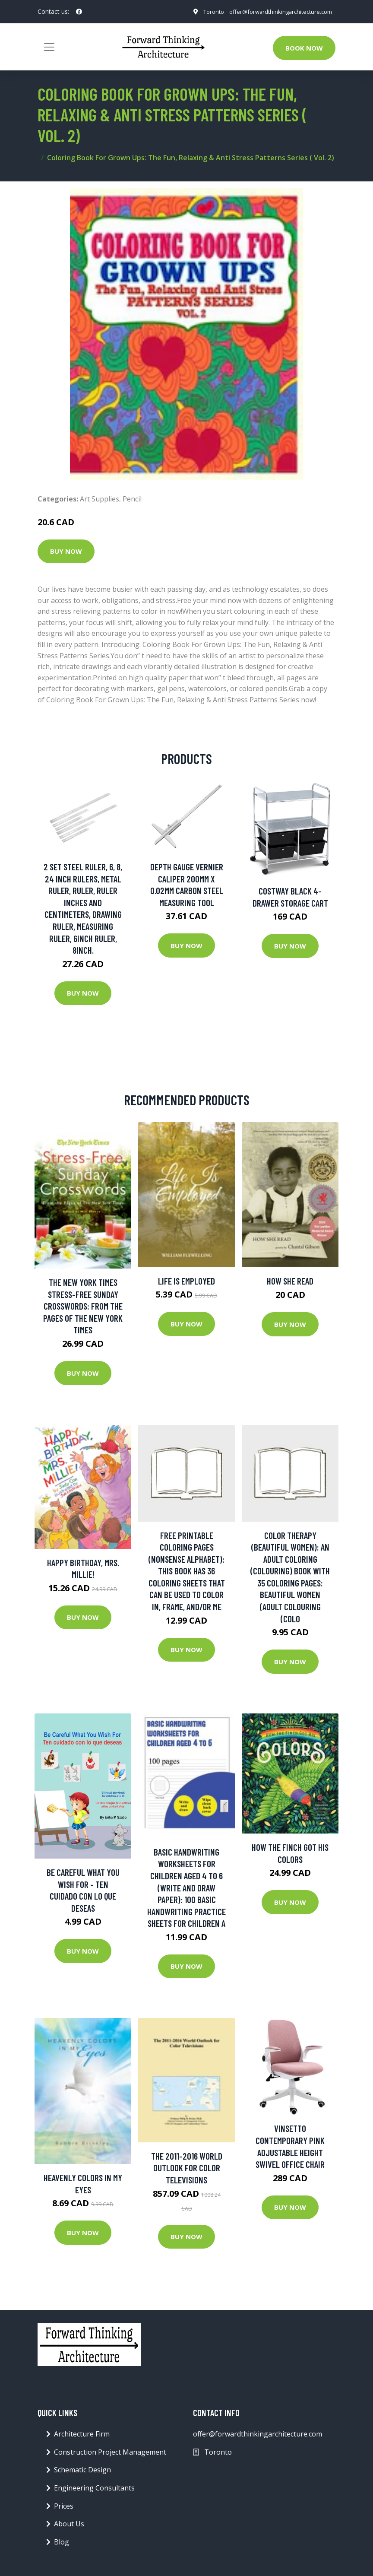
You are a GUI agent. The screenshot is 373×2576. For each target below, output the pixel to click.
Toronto (205, 17)
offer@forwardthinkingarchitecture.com (277, 8)
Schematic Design (82, 2473)
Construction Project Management (110, 2454)
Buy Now (66, 553)
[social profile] (79, 13)
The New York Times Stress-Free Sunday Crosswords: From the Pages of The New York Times (83, 1308)
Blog (61, 2544)
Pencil (132, 501)
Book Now (304, 50)
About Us (69, 2526)
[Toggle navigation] (49, 49)
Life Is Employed (186, 1283)
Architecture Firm (82, 2437)
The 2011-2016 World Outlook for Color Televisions (186, 2170)
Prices (63, 2508)
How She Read (290, 1283)
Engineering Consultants (94, 2490)
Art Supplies (99, 501)
